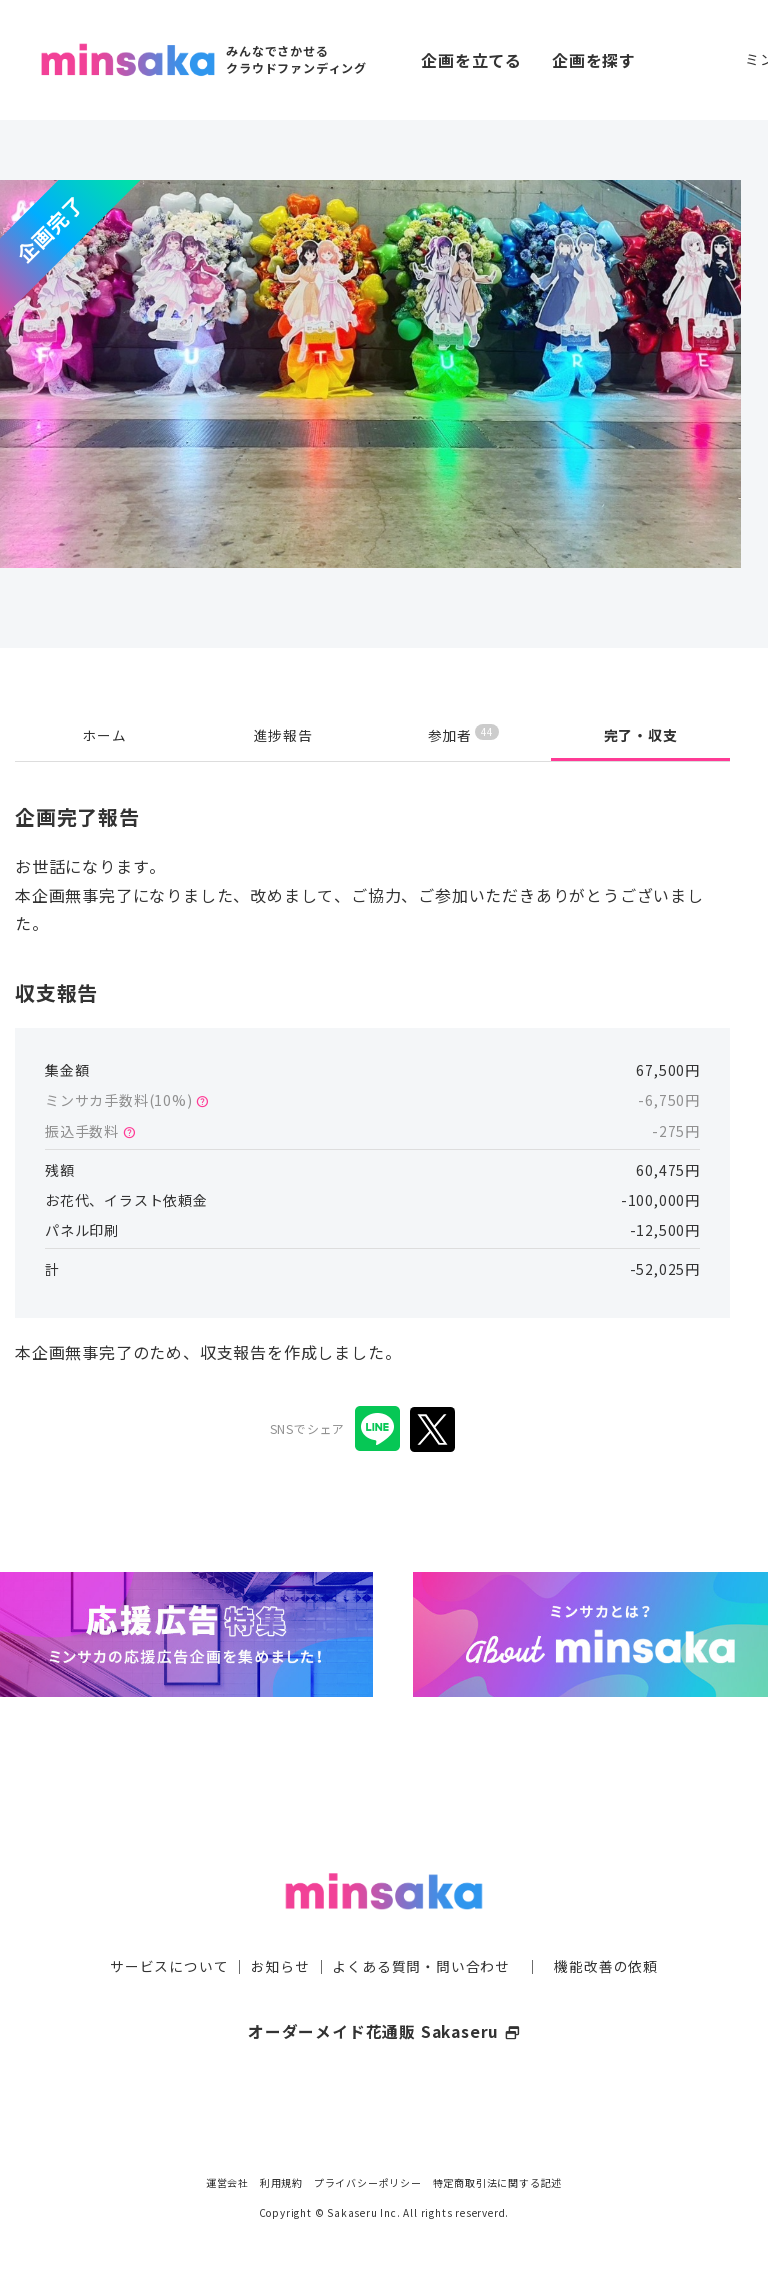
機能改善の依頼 (606, 1933)
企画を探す (594, 60)
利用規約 (281, 2182)
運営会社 (227, 2182)
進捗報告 (283, 735)
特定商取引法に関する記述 (498, 2182)
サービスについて (169, 1933)
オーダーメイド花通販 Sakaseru (384, 1998)
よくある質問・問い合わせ (421, 1933)
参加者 (463, 734)
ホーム (104, 735)
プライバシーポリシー (368, 2182)
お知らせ (280, 1933)
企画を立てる (471, 60)
